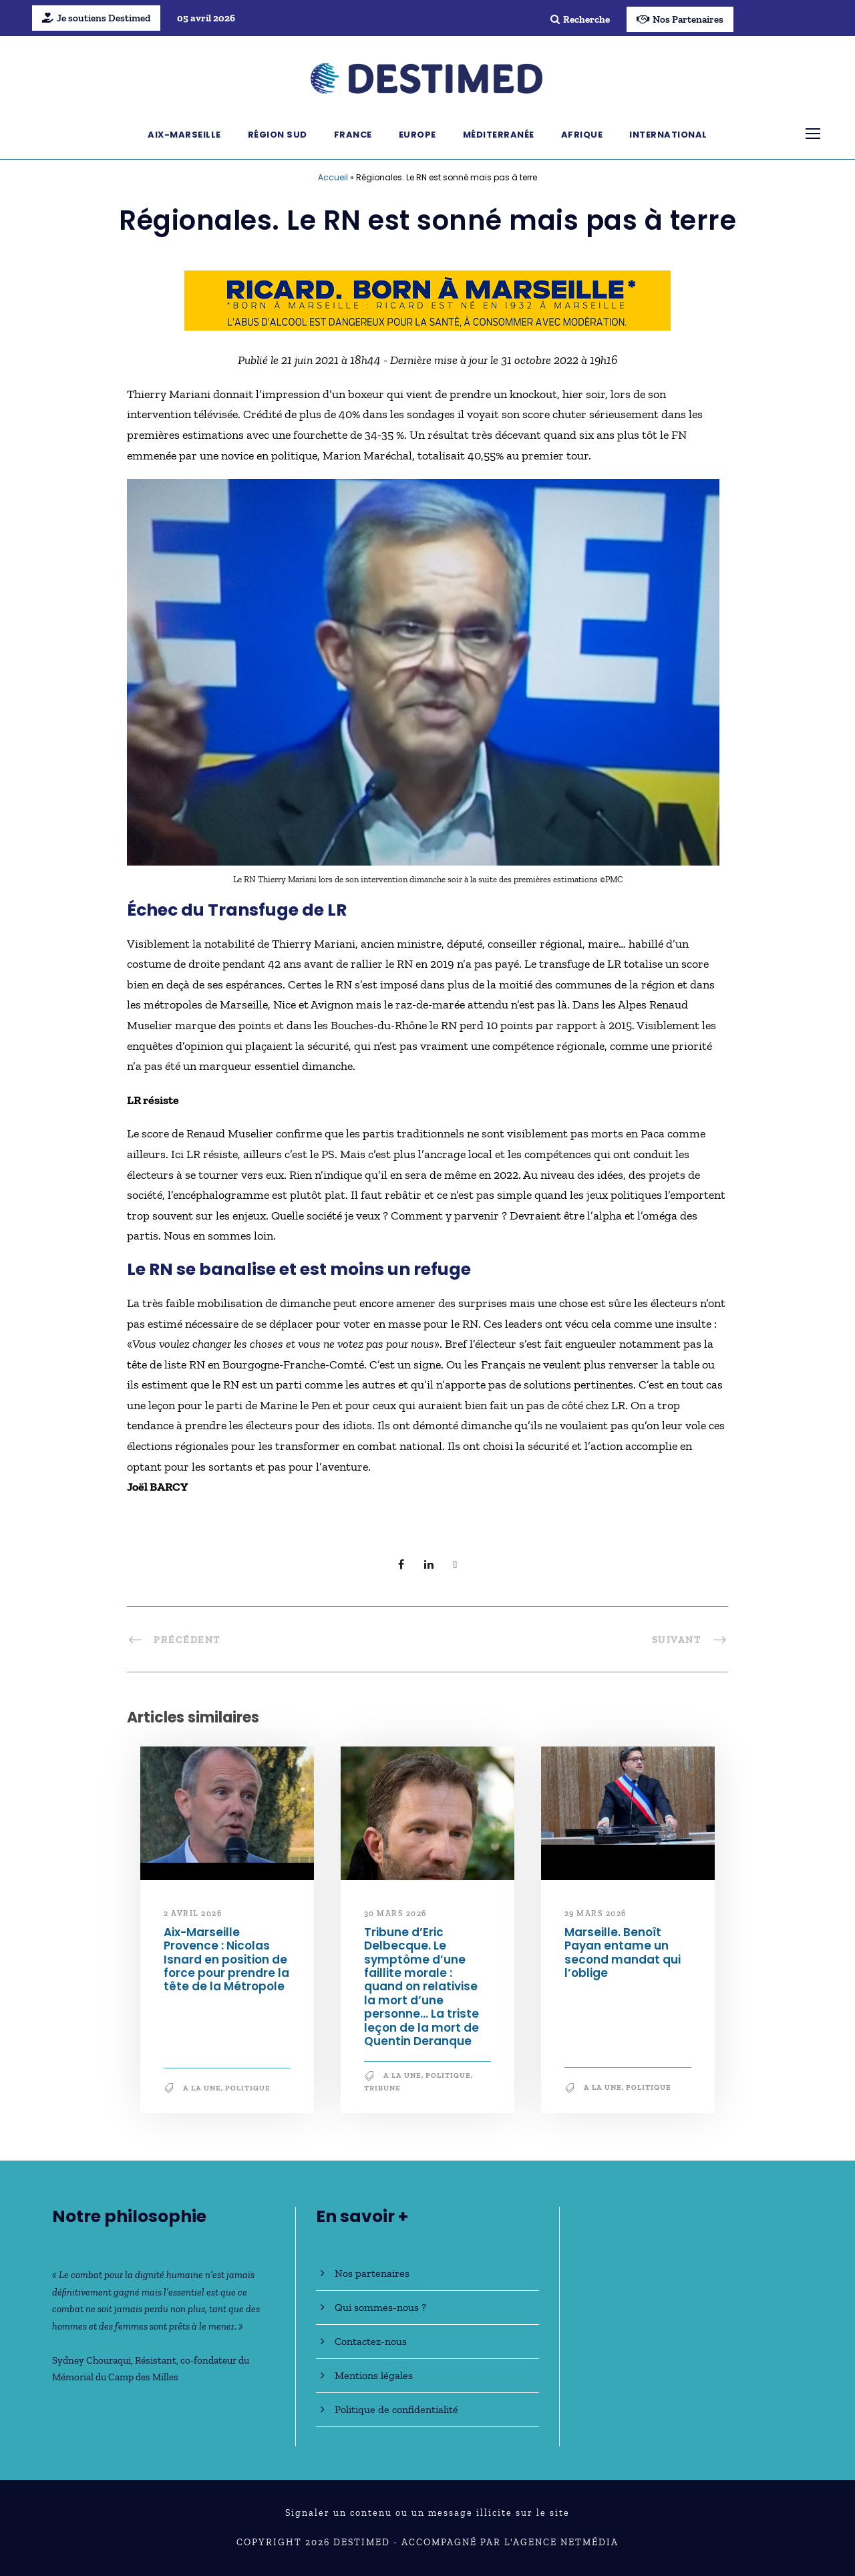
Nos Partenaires (680, 19)
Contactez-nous (371, 2341)
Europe (417, 134)
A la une (202, 2088)
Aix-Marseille (184, 134)
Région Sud (277, 134)
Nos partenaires (372, 2273)
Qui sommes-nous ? (380, 2307)
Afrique (582, 134)
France (353, 134)
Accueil (333, 177)
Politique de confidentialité (396, 2409)
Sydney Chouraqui (91, 2360)
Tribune (382, 2088)
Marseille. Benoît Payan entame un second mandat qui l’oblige (622, 1952)
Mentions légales (374, 2375)
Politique (248, 2088)
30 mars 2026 (395, 1913)
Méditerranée (498, 134)
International (668, 134)
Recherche (580, 19)
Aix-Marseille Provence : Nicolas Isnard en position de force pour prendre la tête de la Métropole (226, 1959)
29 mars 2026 (595, 1913)
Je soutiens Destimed (96, 18)
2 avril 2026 (193, 1913)
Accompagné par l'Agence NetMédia (510, 2542)
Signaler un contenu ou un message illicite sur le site (427, 2513)
